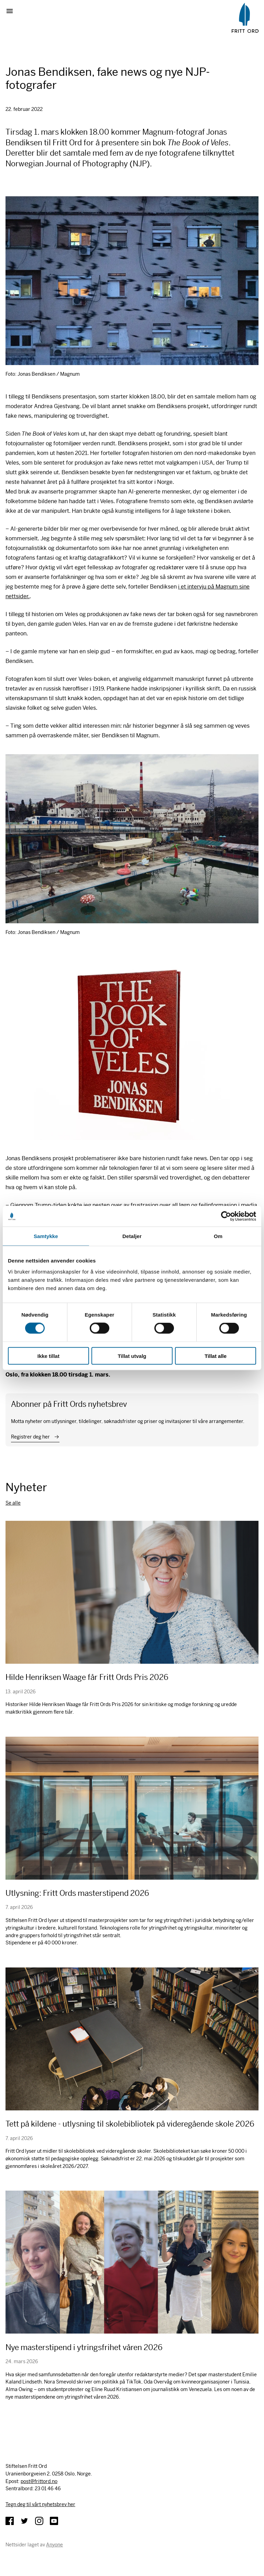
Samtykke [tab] (46, 1236)
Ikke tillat (48, 1356)
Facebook (10, 2521)
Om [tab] (218, 1236)
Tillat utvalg (132, 1356)
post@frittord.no (39, 2481)
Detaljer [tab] (132, 1236)
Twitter (24, 2521)
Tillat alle (216, 1356)
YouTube (54, 2521)
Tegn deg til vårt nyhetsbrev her (40, 2504)
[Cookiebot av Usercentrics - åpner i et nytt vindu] (226, 1216)
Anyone (54, 2545)
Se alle (13, 1503)
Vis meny (12, 11)
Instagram (39, 2521)
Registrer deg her (30, 1437)
